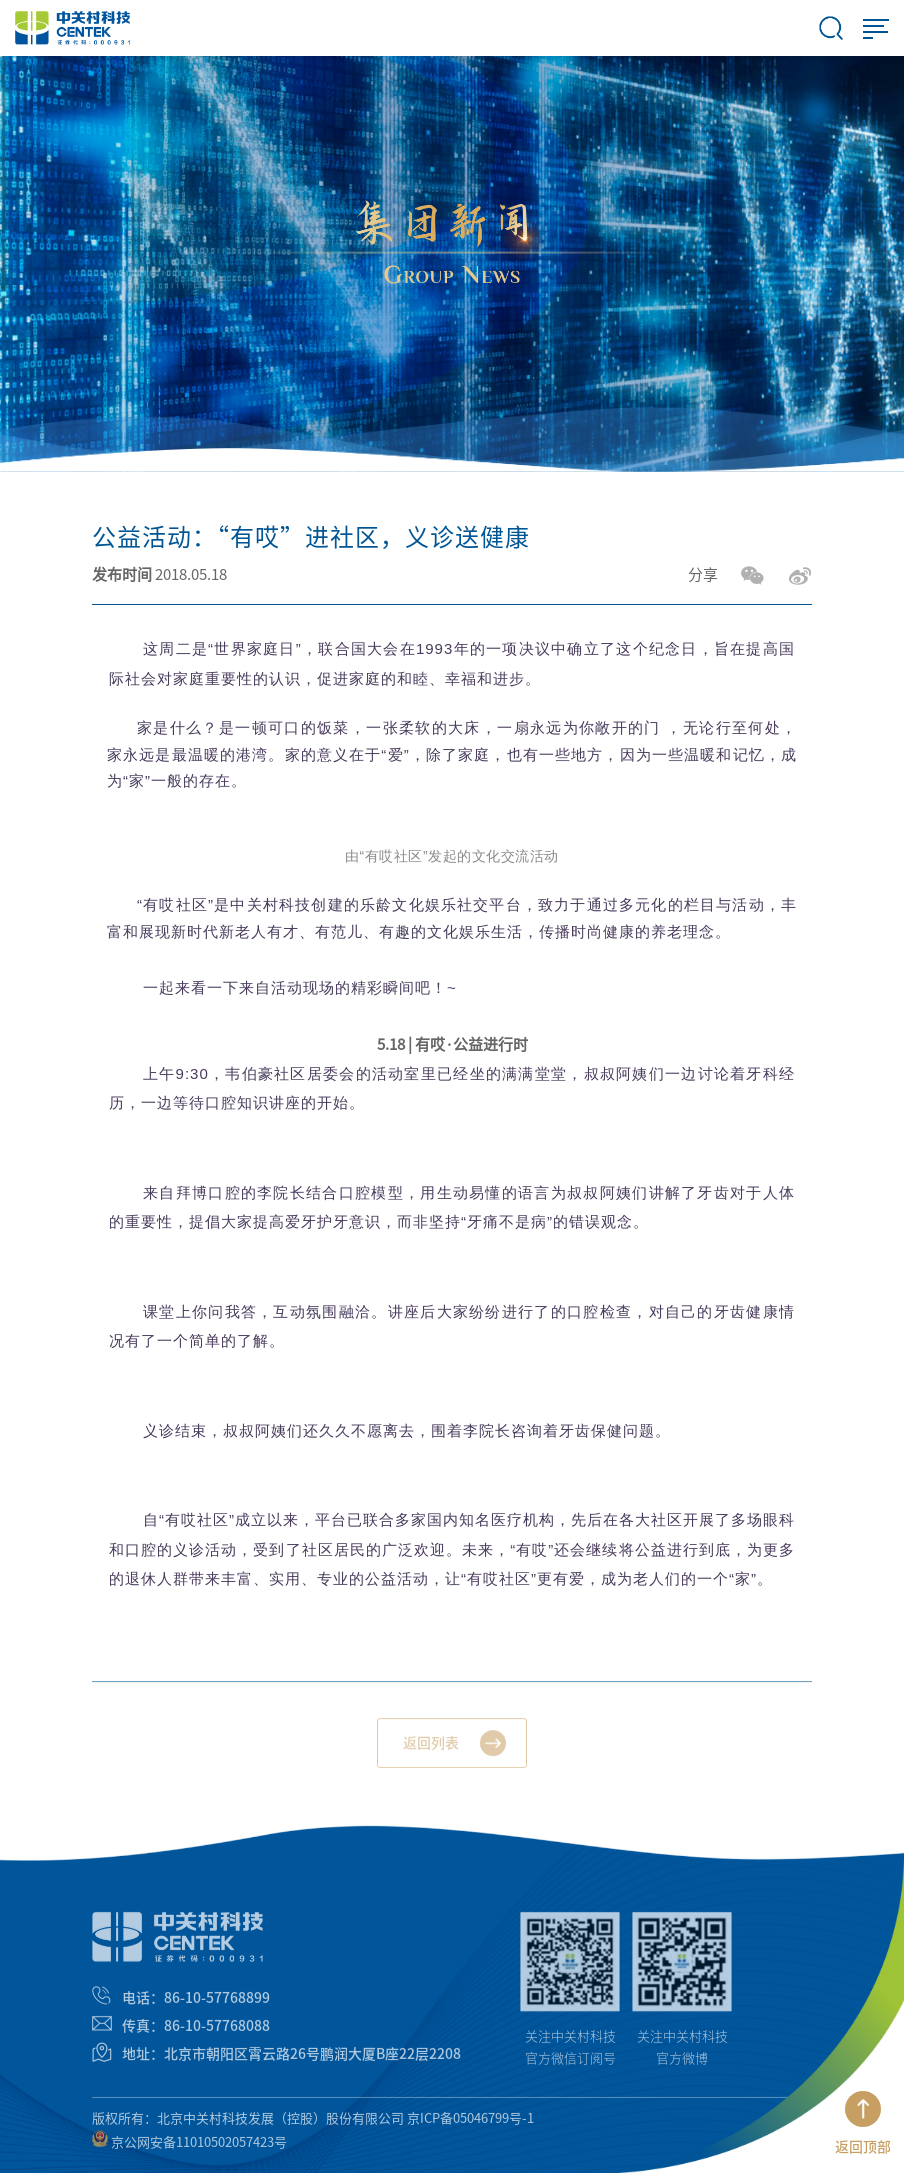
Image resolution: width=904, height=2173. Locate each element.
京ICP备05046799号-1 (470, 2123)
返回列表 (431, 1750)
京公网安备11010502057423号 (189, 2147)
